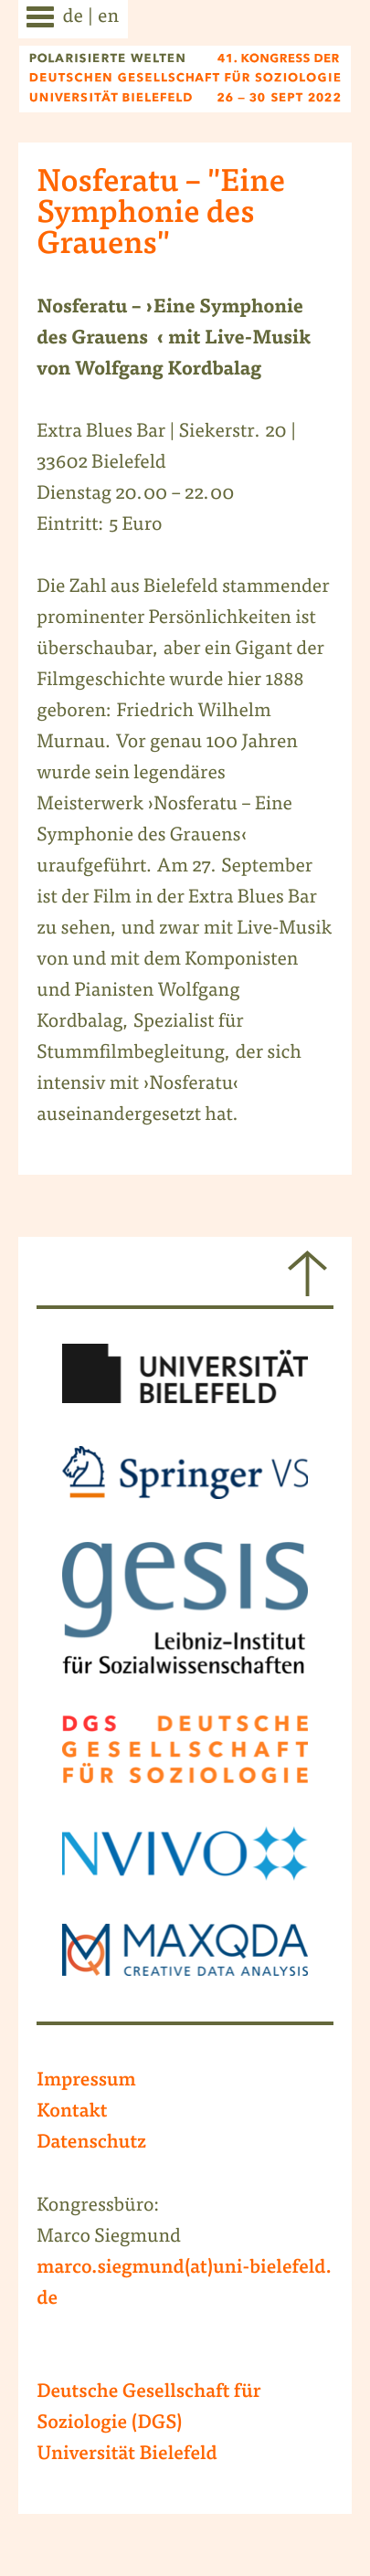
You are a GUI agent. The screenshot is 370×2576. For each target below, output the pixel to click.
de (73, 17)
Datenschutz (91, 2144)
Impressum (86, 2082)
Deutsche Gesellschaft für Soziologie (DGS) (148, 2408)
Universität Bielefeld (127, 2455)
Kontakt (72, 2113)
